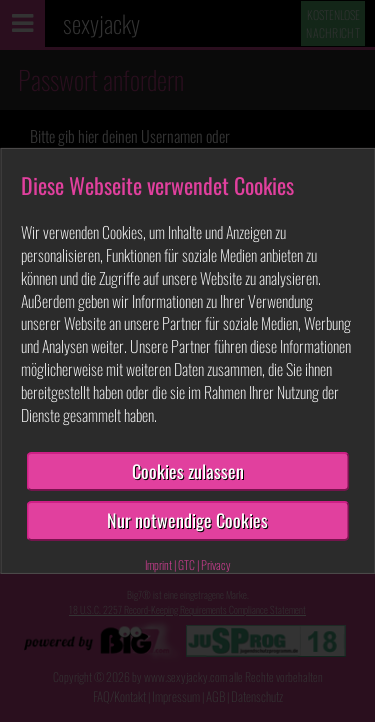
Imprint (158, 564)
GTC (186, 564)
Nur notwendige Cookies (187, 520)
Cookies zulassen (188, 471)
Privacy (216, 564)
